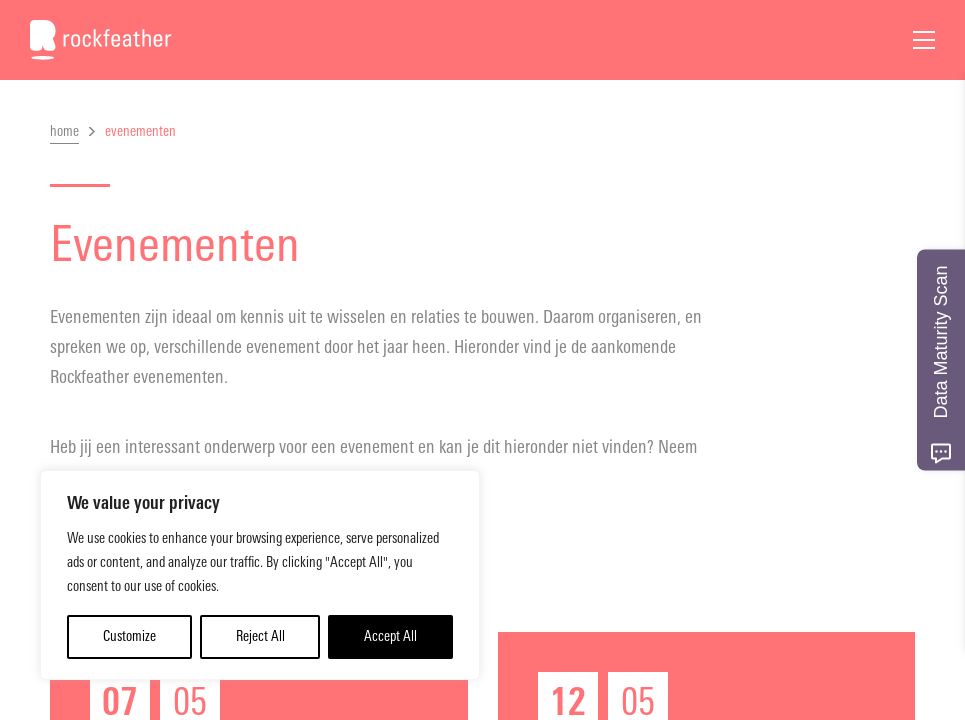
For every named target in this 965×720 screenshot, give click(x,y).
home (64, 131)
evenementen (140, 131)
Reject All (260, 636)
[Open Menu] (924, 40)
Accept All (390, 636)
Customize (129, 636)
